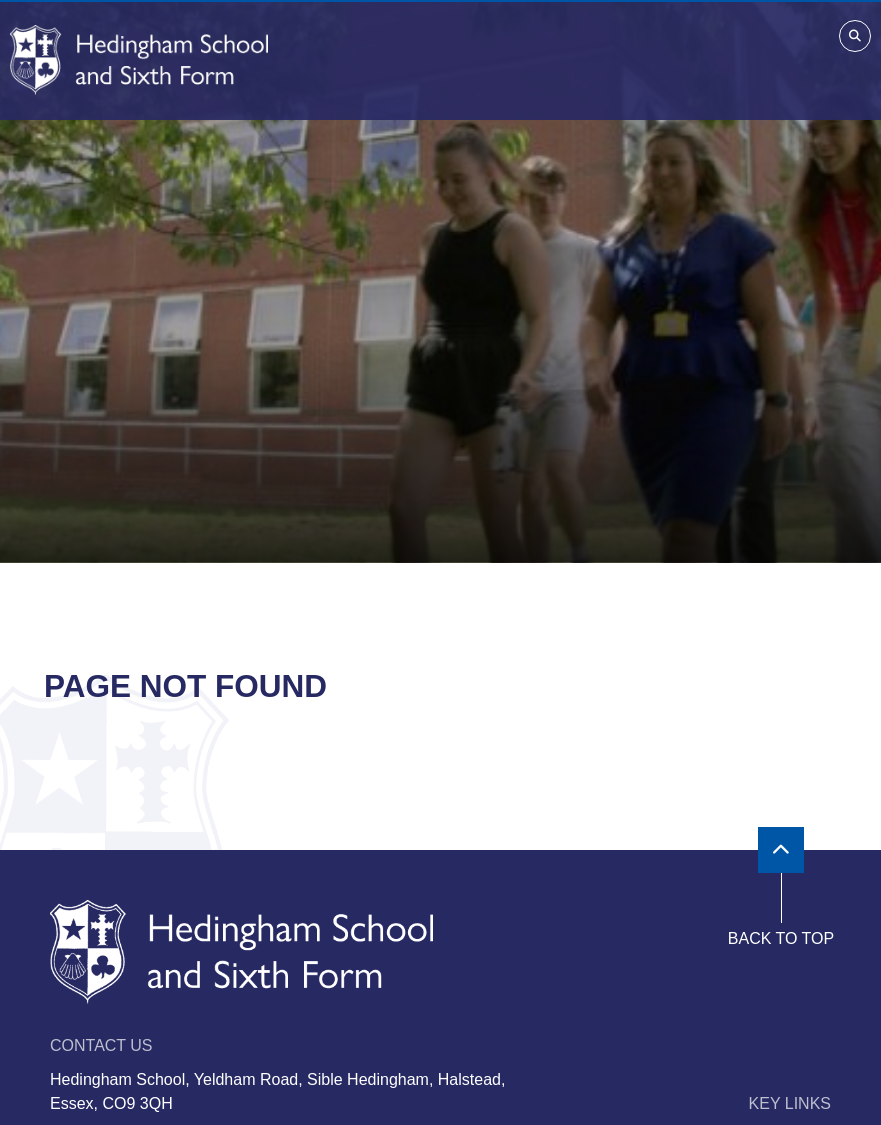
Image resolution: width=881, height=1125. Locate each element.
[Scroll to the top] (781, 850)
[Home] (139, 60)
